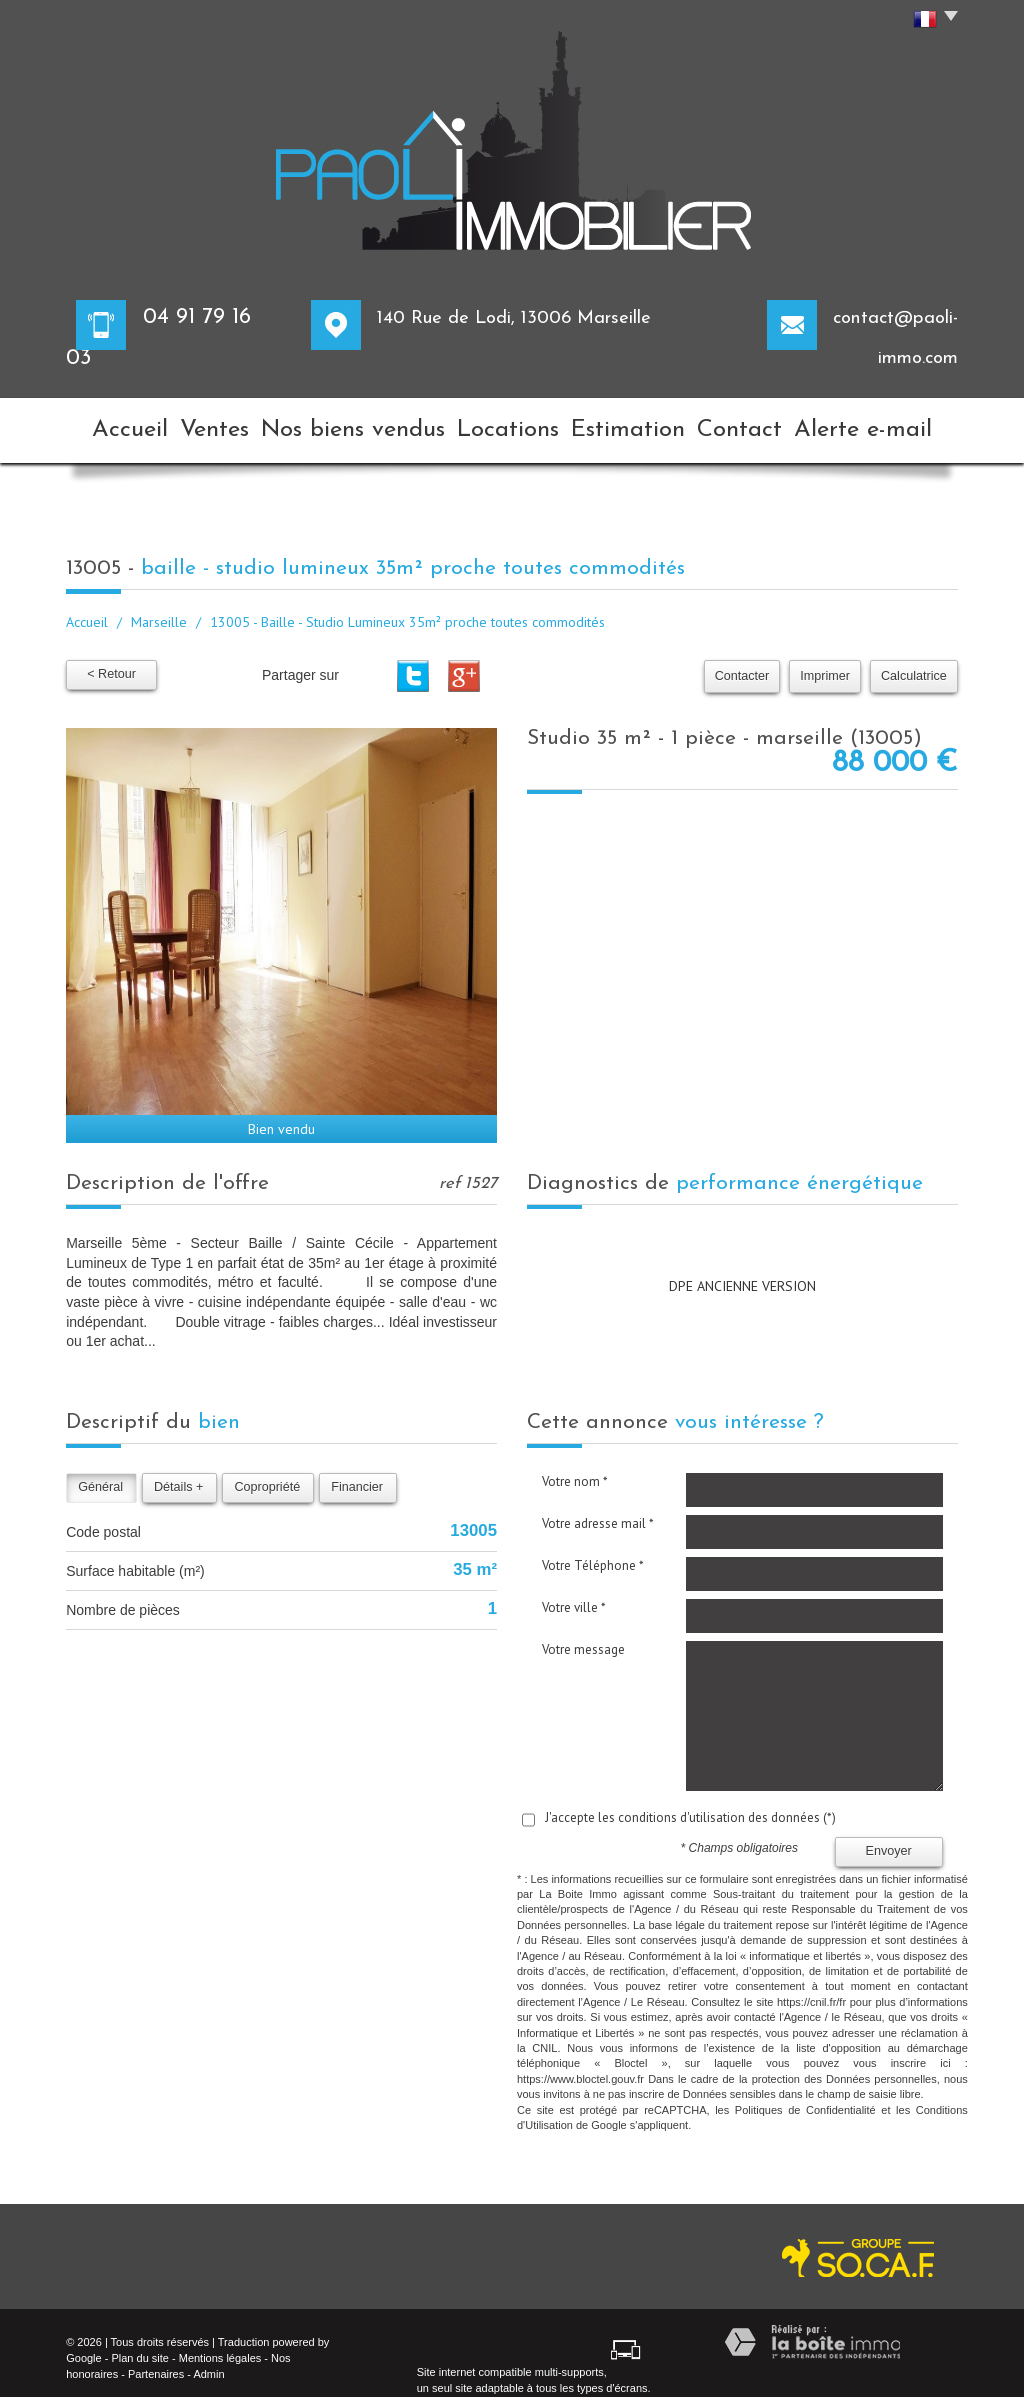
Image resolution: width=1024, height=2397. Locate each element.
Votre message (583, 1634)
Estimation (636, 423)
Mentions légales (220, 2343)
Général (100, 1472)
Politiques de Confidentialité (805, 2095)
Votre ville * (574, 1592)
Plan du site (139, 2343)
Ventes (224, 423)
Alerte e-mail (886, 423)
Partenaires (156, 2359)
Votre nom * (575, 1466)
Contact (759, 423)
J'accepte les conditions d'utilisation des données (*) (690, 1802)
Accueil (120, 423)
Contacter (742, 662)
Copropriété (267, 1472)
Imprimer (825, 662)
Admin (208, 2359)
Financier (357, 1472)
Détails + (178, 1472)
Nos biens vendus (362, 423)
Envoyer (889, 1837)
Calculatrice (914, 662)
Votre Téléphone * (593, 1550)
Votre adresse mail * (598, 1508)
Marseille (159, 608)
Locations (510, 423)
